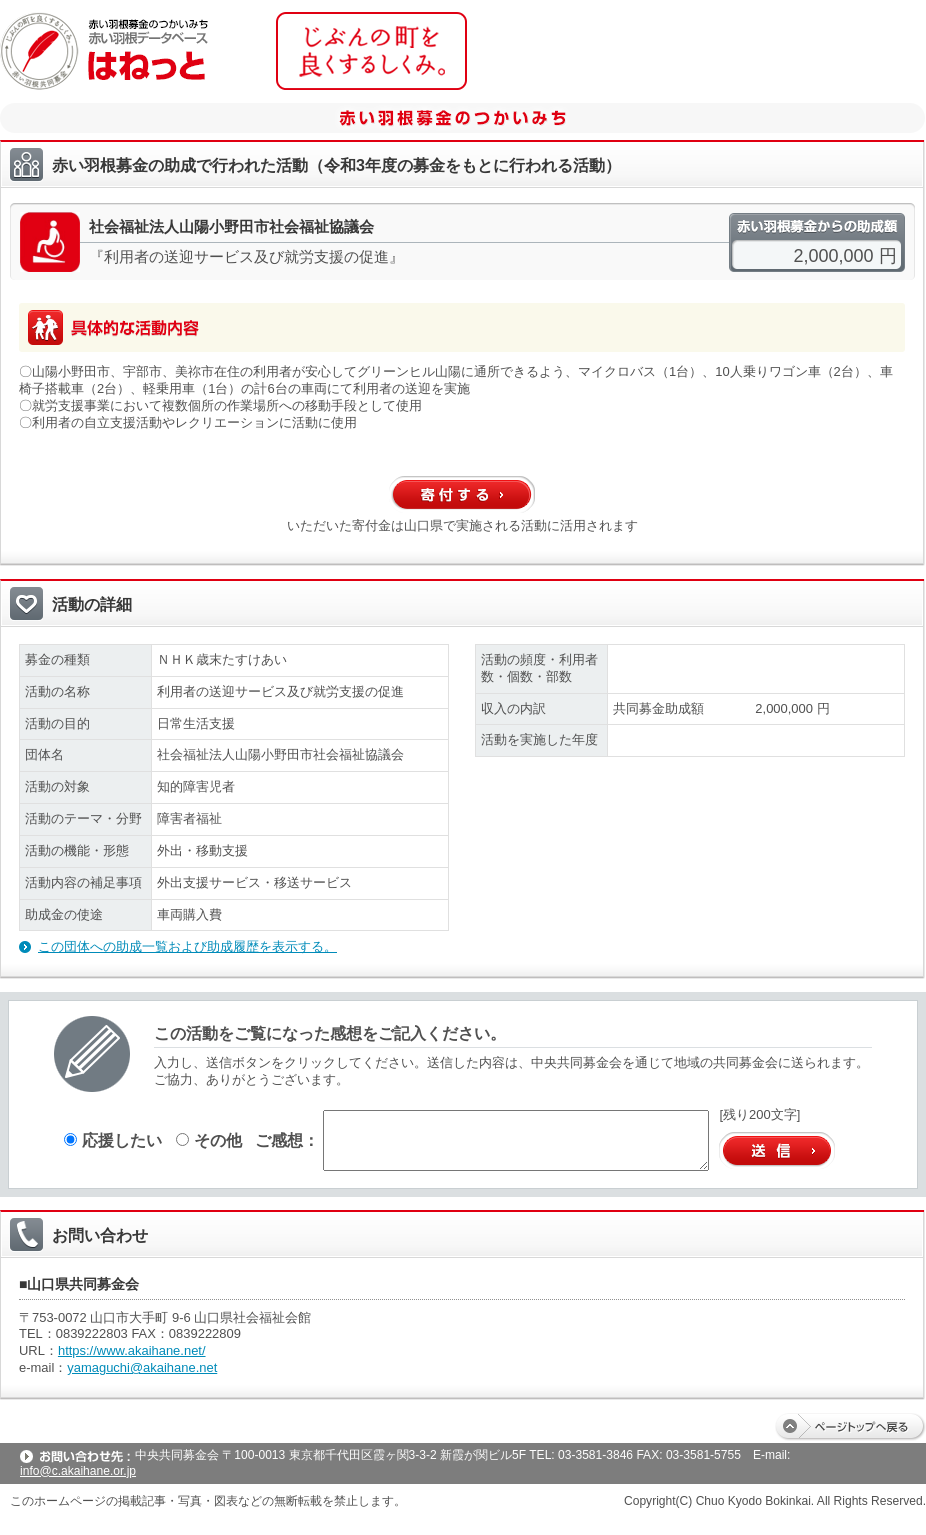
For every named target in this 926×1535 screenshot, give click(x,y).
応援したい (113, 1140)
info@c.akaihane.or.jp (78, 1471)
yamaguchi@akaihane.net (142, 1367)
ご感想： (287, 1140)
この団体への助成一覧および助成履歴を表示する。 (187, 946)
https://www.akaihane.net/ (132, 1350)
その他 (209, 1140)
